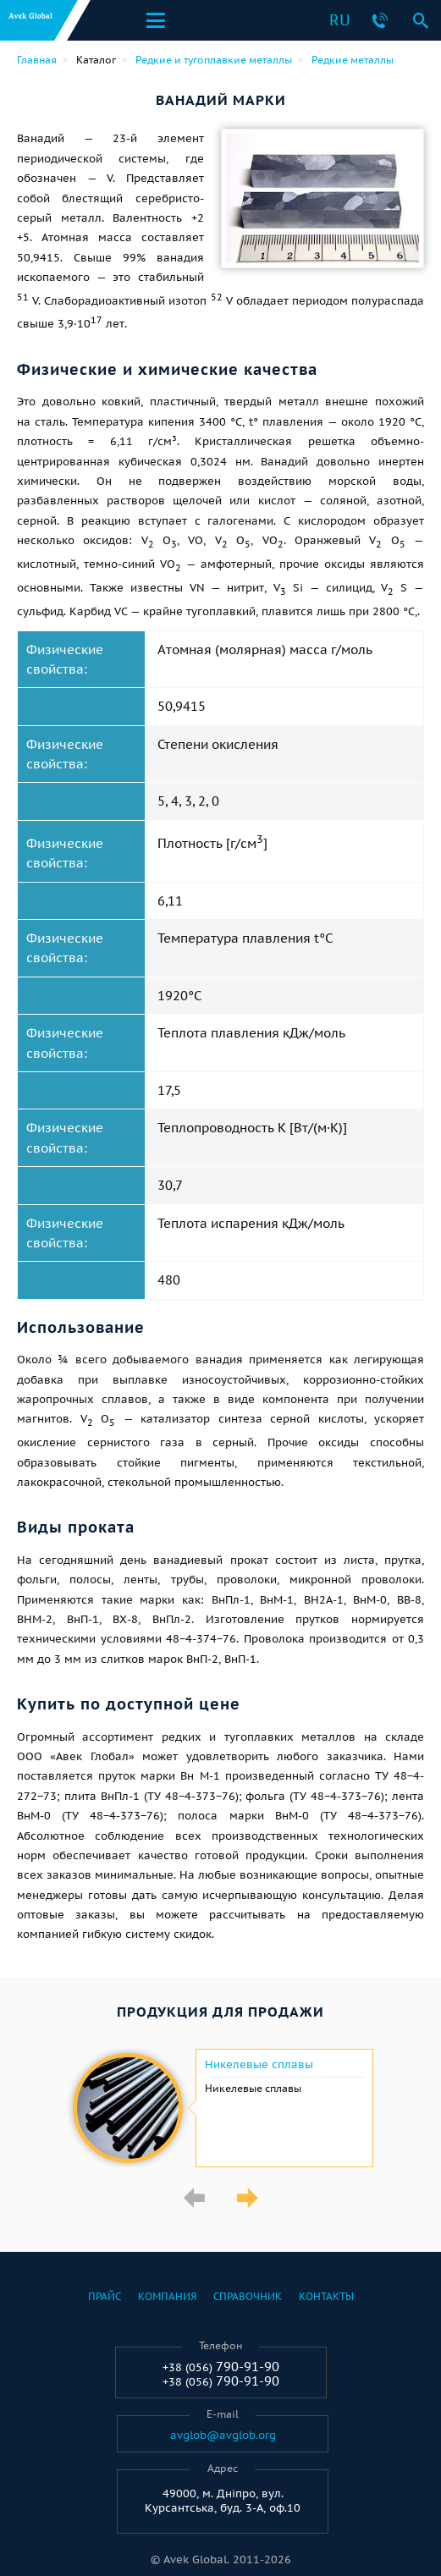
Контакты (326, 2296)
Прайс (104, 2296)
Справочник (247, 2296)
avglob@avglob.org (223, 2435)
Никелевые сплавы (259, 2065)
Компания (167, 2296)
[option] (220, 2108)
